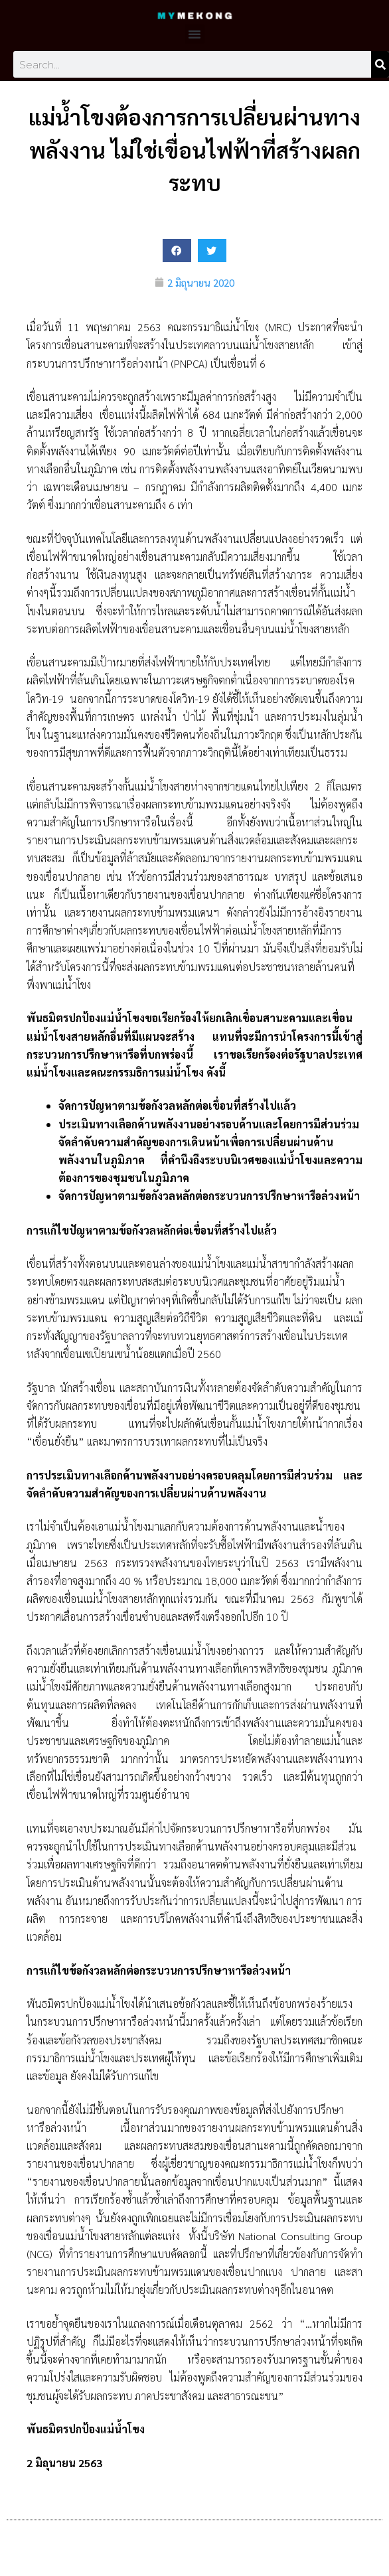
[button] (194, 34)
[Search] (380, 64)
